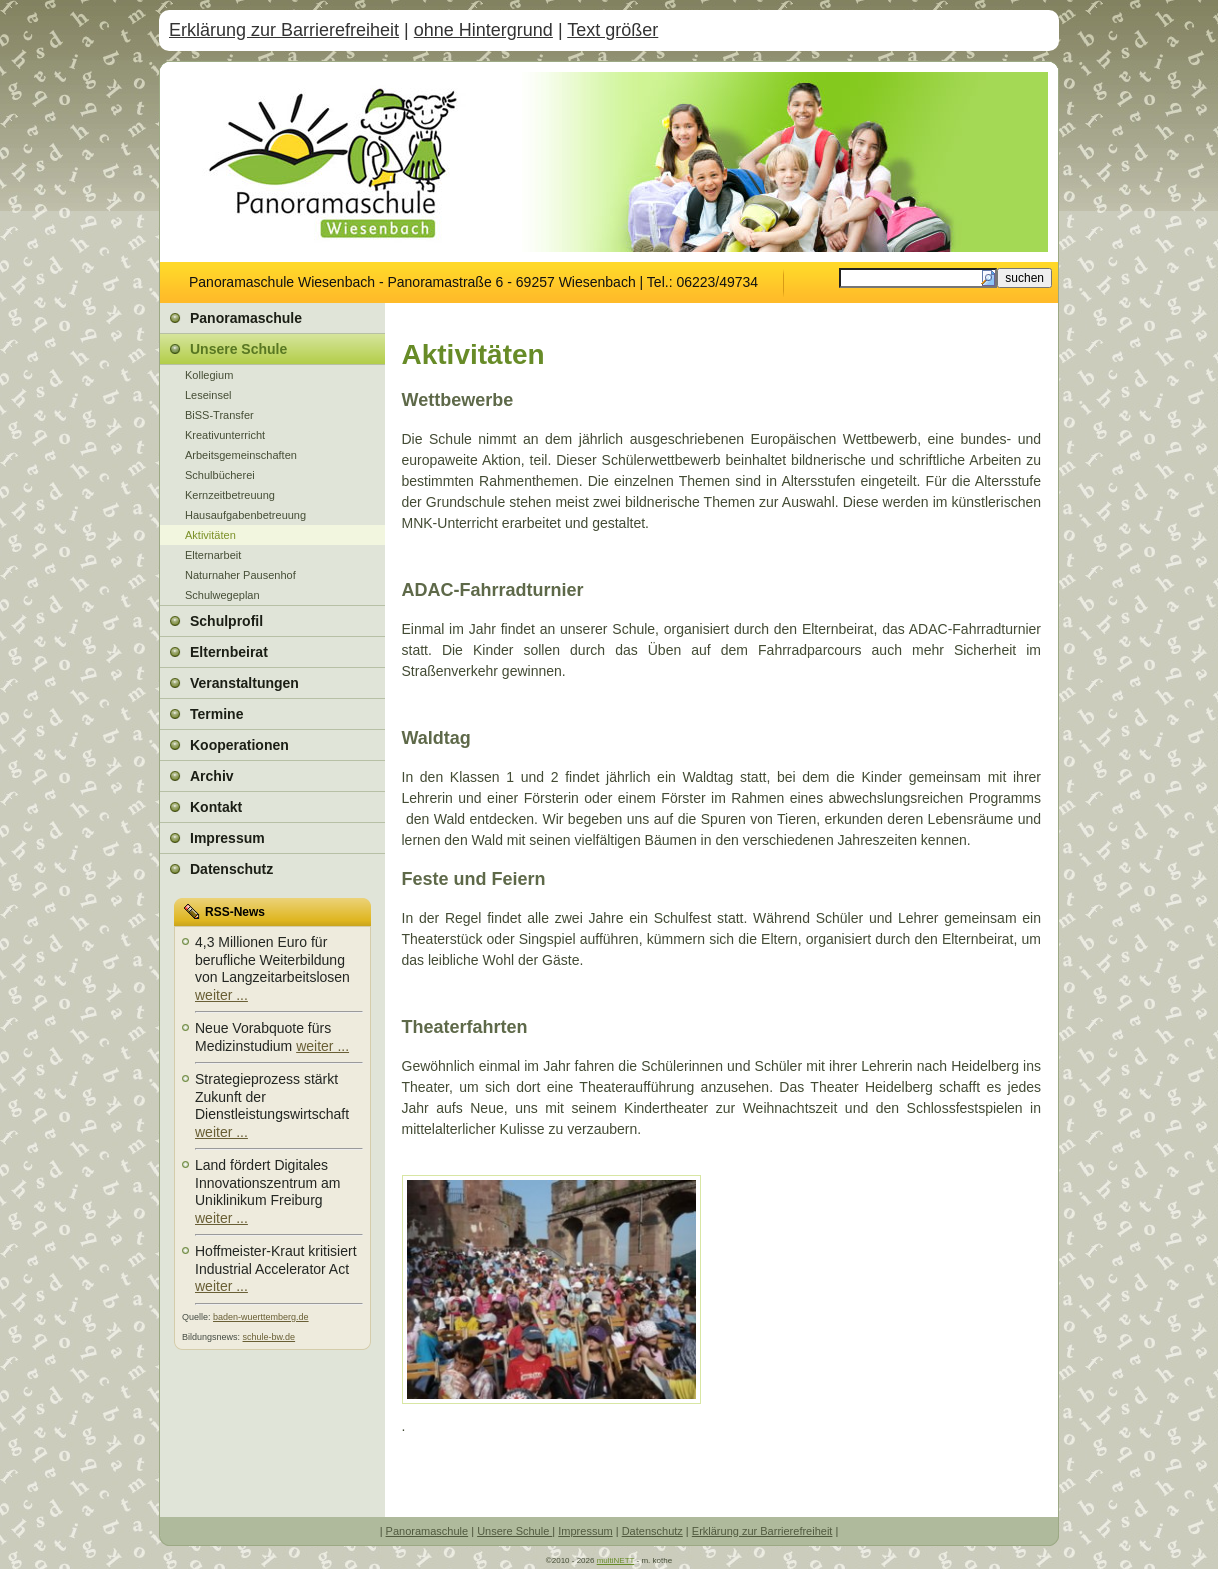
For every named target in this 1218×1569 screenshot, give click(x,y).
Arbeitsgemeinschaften (241, 455)
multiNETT (616, 1560)
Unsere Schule (514, 1531)
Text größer (612, 30)
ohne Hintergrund (483, 30)
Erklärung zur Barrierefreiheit (284, 30)
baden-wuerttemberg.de (261, 1317)
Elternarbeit (213, 555)
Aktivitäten (210, 535)
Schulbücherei (220, 475)
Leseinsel (208, 395)
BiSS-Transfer (219, 415)
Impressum (585, 1531)
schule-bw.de (269, 1337)
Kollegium (209, 375)
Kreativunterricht (225, 435)
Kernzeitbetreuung (230, 495)
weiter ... (221, 995)
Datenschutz (652, 1531)
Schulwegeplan (222, 595)
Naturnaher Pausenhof (240, 575)
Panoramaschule (427, 1531)
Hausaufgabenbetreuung (245, 515)
